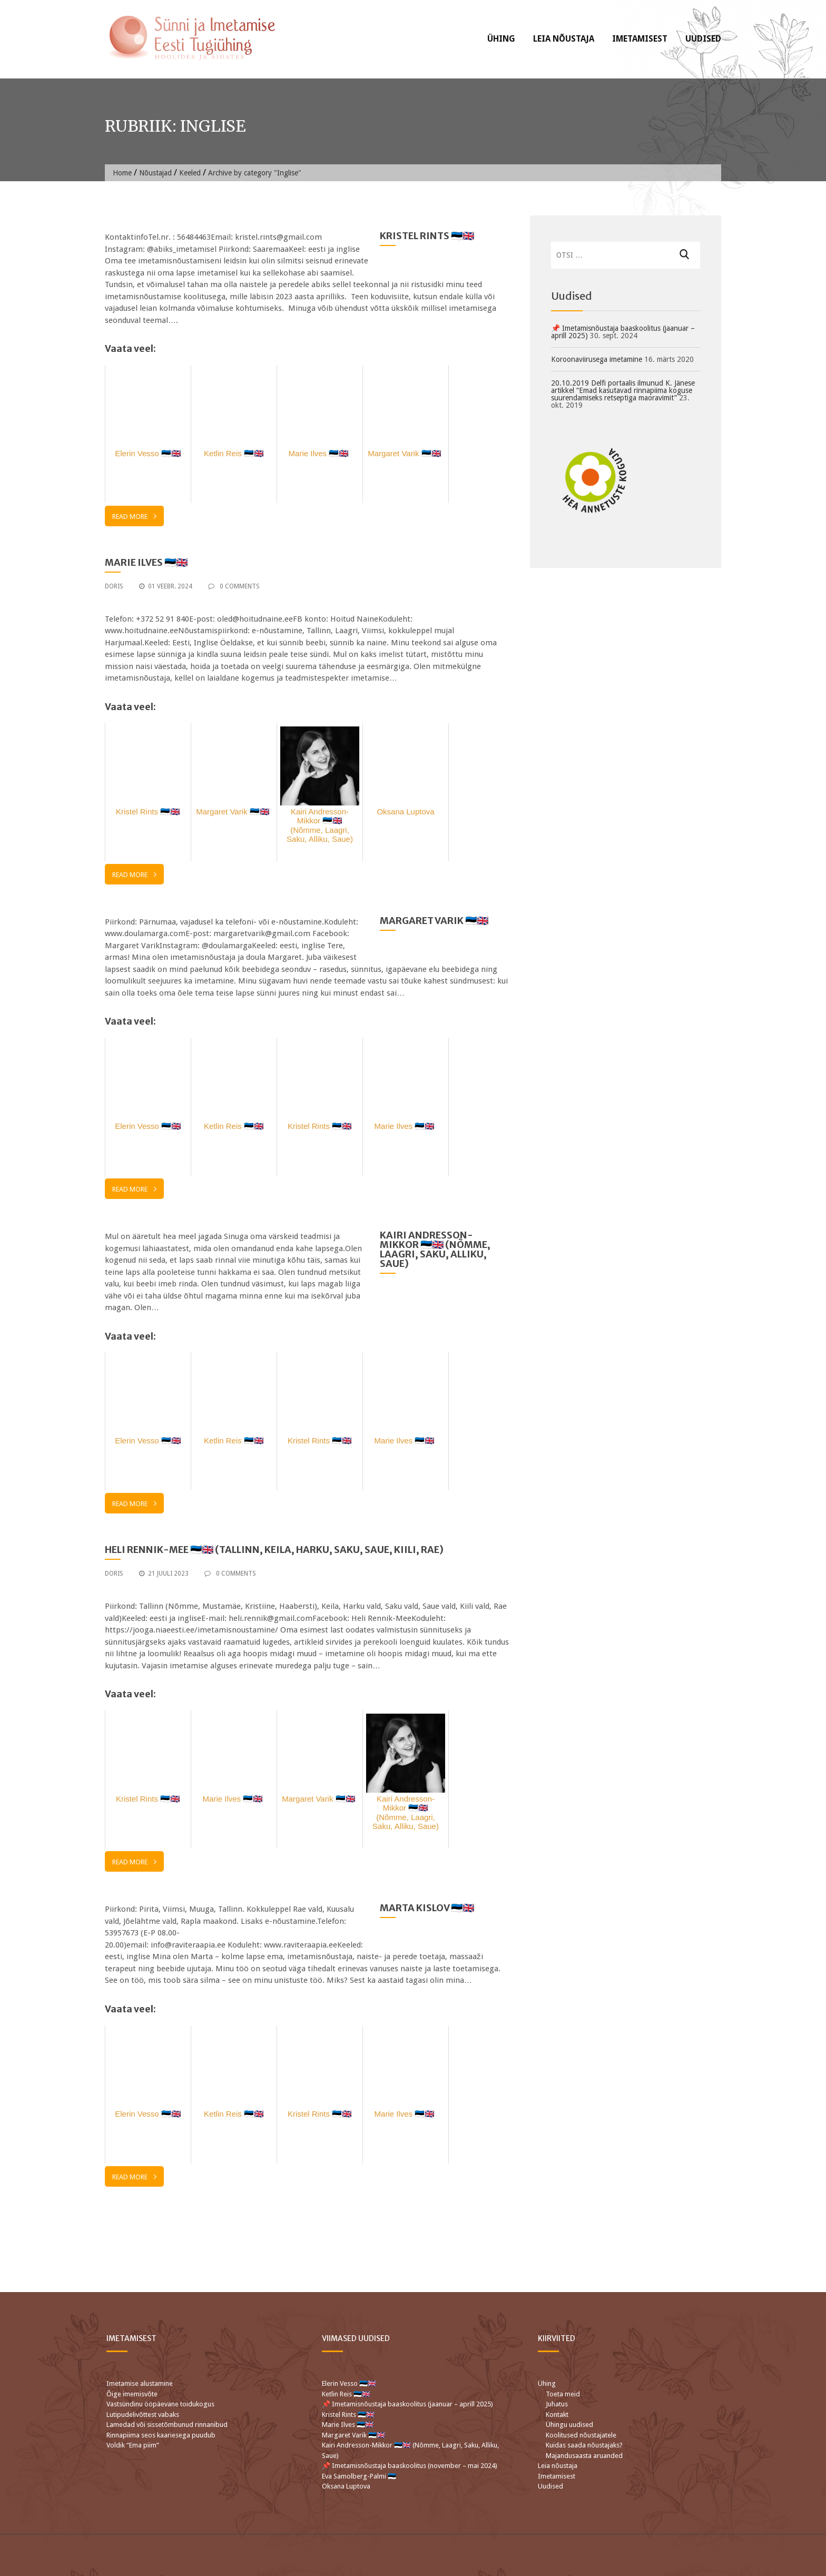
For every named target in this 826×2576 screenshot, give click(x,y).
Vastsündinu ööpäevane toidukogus (160, 2404)
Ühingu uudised (569, 2424)
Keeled (190, 173)
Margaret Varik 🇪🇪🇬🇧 (435, 921)
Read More (134, 516)
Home (122, 173)
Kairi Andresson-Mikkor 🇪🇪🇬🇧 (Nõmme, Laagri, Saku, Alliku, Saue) (435, 1249)
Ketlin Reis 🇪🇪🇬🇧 (346, 2394)
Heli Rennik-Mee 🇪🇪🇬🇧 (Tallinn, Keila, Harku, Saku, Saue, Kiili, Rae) (274, 1549)
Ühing (501, 39)
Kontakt (557, 2414)
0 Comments (234, 586)
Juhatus (557, 2404)
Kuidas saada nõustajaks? (584, 2445)
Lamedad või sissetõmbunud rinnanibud (167, 2424)
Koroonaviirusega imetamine (596, 359)
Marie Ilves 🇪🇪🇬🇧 (147, 562)
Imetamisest (639, 39)
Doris (114, 586)
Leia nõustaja (563, 39)
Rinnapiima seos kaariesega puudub (160, 2435)
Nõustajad (155, 173)
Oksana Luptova (346, 2486)
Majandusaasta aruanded (584, 2456)
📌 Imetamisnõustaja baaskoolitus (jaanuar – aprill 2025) (623, 332)
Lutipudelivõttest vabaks (142, 2414)
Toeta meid (563, 2394)
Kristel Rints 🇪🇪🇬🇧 (427, 236)
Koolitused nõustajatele (581, 2435)
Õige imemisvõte (132, 2394)
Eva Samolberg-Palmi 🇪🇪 (359, 2476)
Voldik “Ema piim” (132, 2445)
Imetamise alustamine (139, 2383)
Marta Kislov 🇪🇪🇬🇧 (427, 1908)
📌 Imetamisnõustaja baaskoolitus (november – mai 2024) (409, 2466)
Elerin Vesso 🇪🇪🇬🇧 (349, 2383)
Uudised (703, 39)
